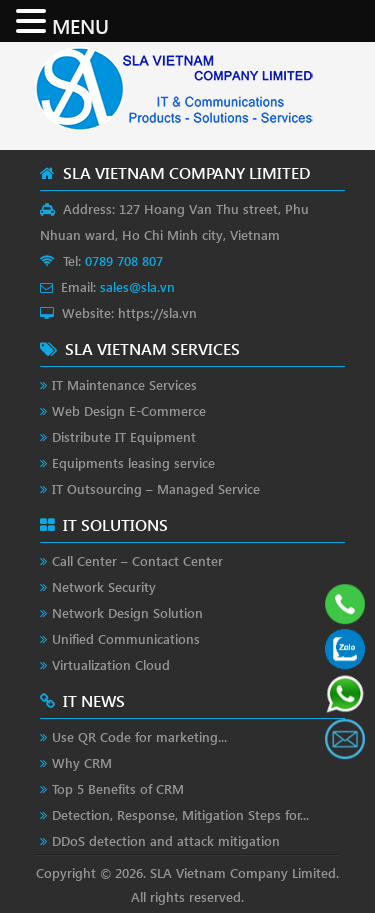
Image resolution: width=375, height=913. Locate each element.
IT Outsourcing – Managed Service (156, 488)
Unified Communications (126, 638)
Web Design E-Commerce (129, 410)
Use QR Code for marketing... (139, 736)
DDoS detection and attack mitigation (166, 840)
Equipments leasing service (133, 462)
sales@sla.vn (137, 286)
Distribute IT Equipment (124, 436)
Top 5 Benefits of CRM (118, 788)
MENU (80, 25)
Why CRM (82, 762)
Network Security (104, 586)
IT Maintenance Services (124, 384)
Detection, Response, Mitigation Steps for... (180, 814)
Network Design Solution (127, 612)
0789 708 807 (124, 260)
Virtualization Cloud (111, 664)
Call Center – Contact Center (137, 560)
